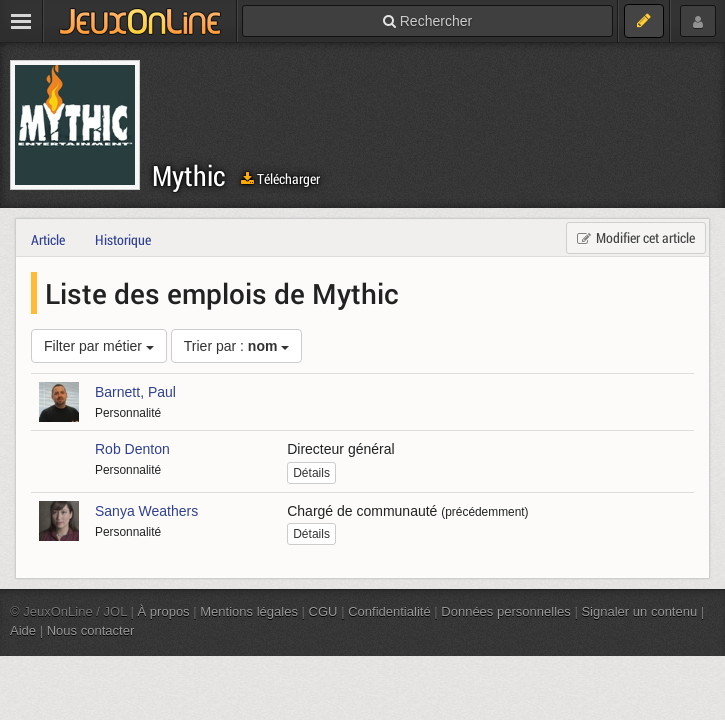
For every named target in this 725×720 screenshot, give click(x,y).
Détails (311, 473)
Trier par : (237, 346)
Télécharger (280, 178)
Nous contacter (91, 630)
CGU (323, 611)
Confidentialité (389, 611)
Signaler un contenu (639, 611)
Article (48, 239)
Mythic (189, 175)
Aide (23, 630)
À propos (164, 611)
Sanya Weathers (146, 511)
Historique (123, 239)
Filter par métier (99, 346)
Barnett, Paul (135, 392)
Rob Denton (132, 449)
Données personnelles (506, 611)
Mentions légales (249, 611)
